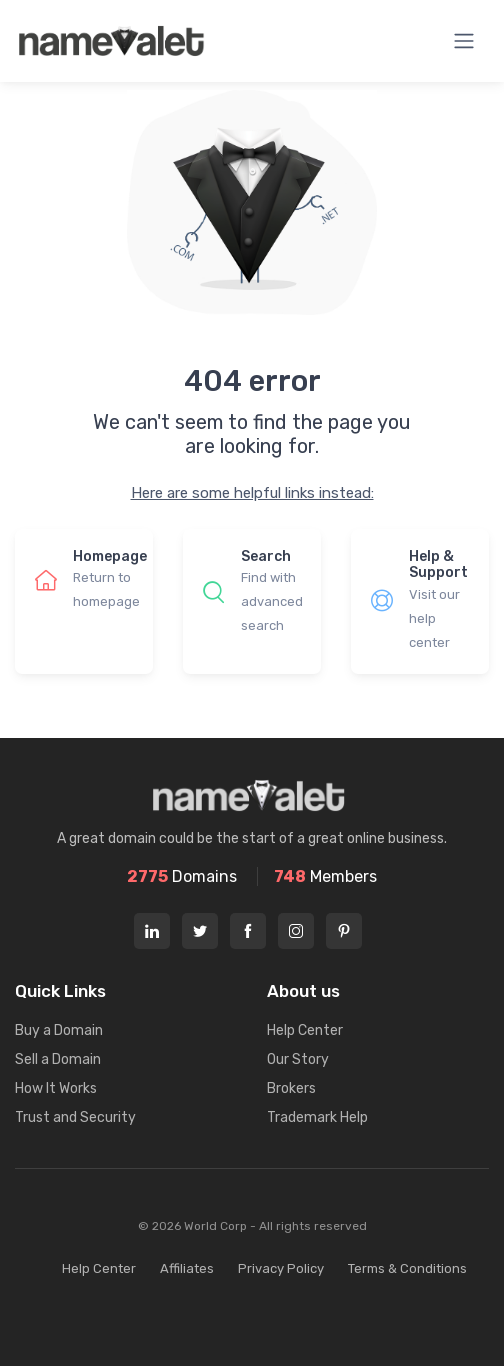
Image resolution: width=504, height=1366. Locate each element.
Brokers (291, 1088)
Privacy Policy (281, 1268)
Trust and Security (75, 1117)
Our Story (298, 1059)
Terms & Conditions (407, 1268)
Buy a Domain (59, 1030)
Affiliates (187, 1268)
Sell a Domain (58, 1059)
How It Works (56, 1088)
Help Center (305, 1030)
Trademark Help (317, 1117)
